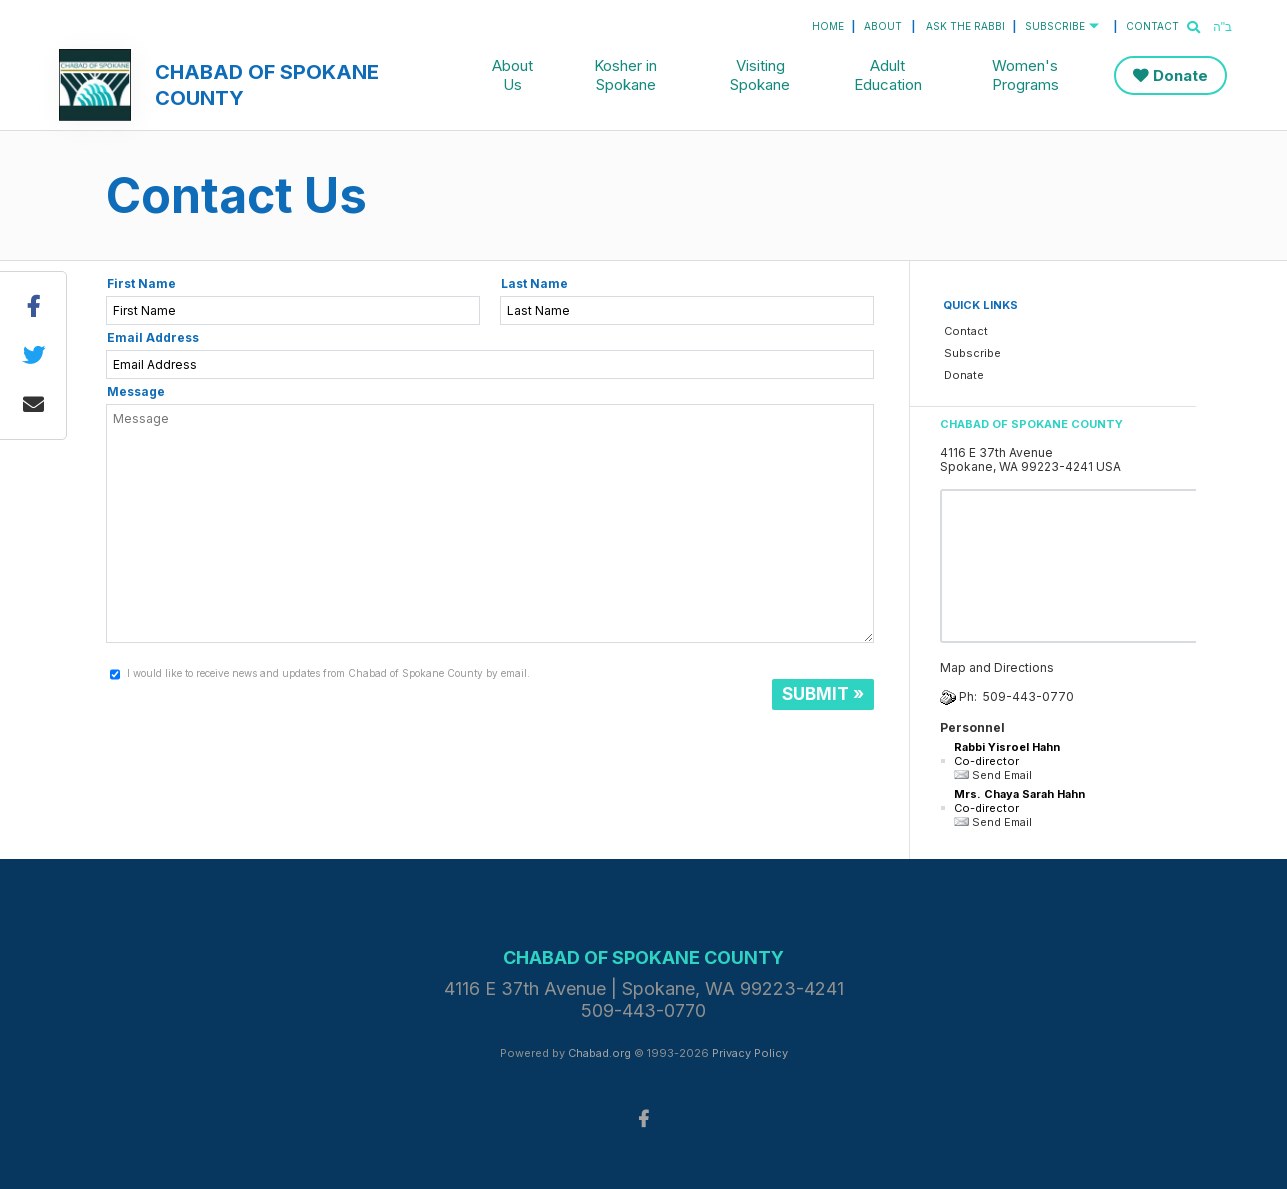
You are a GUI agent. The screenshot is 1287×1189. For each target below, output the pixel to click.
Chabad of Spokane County (267, 85)
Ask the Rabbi (965, 26)
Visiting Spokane (760, 75)
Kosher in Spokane (625, 75)
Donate (1180, 75)
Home (828, 26)
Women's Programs (1025, 75)
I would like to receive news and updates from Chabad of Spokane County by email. (328, 673)
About (883, 26)
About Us (512, 75)
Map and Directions (997, 667)
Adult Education (888, 75)
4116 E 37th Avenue (996, 452)
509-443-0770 (1028, 696)
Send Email (993, 775)
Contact (1152, 26)
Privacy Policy (750, 1053)
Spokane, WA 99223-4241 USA (1030, 466)
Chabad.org (599, 1053)
